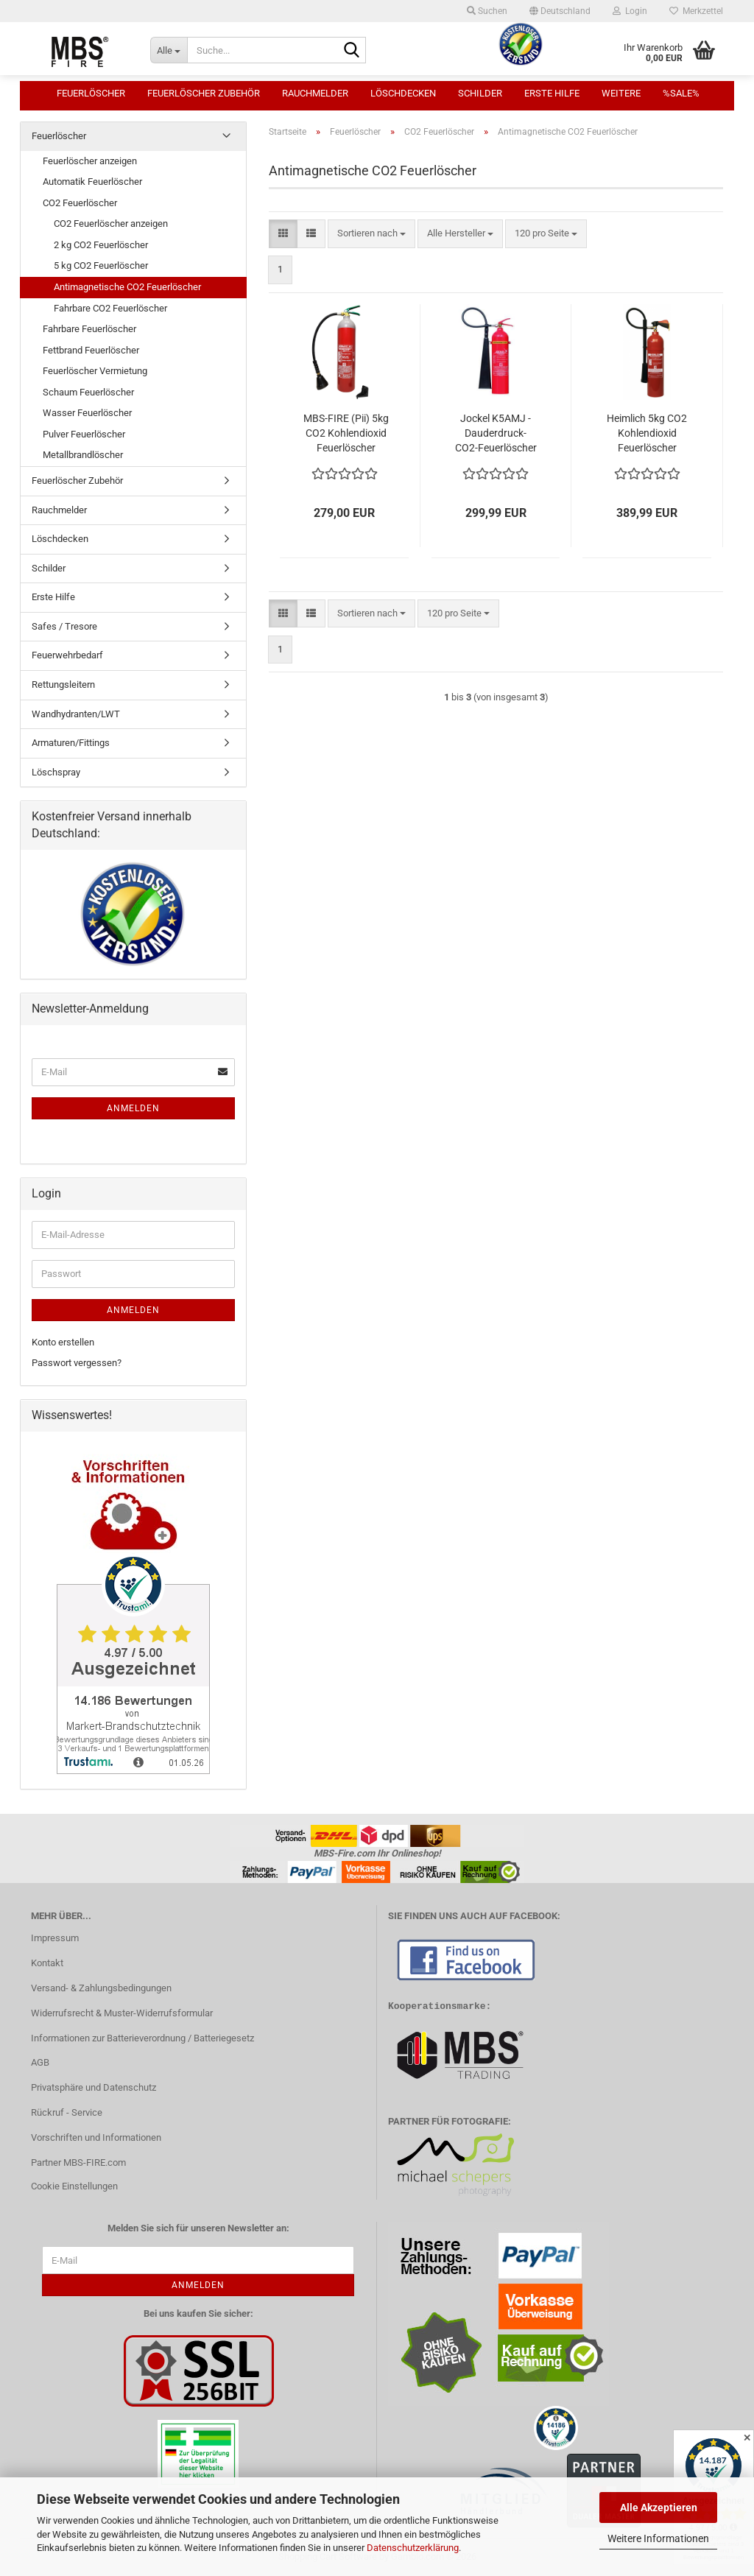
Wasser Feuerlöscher (87, 412)
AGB (40, 2062)
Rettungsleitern (63, 684)
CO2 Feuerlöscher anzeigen (111, 223)
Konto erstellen (63, 1342)
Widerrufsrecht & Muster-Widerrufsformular (122, 2013)
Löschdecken (403, 93)
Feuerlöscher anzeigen (90, 160)
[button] (560, 11)
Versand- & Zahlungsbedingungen (101, 1987)
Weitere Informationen (658, 2538)
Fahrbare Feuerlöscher (89, 328)
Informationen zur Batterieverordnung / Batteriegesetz (142, 2038)
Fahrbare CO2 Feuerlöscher (110, 308)
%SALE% (681, 93)
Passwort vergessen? (76, 1362)
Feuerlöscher (91, 93)
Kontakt (47, 1962)
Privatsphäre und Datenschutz (93, 2087)
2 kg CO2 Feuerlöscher (101, 244)
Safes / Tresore (64, 626)
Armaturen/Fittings (71, 742)
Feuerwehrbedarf (67, 655)
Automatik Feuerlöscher (92, 181)
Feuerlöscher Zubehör (203, 93)
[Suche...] (168, 50)
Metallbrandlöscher (83, 454)
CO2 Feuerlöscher (80, 202)
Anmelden (133, 1108)
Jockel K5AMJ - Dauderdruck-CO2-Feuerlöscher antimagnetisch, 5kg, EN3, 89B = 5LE (496, 433)
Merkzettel (696, 11)
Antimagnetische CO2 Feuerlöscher (127, 286)
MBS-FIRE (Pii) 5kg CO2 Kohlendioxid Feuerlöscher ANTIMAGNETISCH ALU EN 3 (346, 433)
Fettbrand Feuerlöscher (91, 350)
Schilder (480, 93)
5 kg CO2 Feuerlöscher (101, 265)
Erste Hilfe (551, 93)
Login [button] (630, 11)
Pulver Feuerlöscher (84, 434)
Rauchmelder (315, 93)
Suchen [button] (487, 11)
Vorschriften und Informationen (96, 2137)
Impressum (55, 1937)
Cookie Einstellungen (74, 2186)
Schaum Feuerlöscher (88, 392)
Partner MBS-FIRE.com (78, 2162)
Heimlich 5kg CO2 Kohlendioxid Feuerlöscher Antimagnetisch (647, 433)
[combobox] (371, 233)
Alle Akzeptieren (658, 2507)
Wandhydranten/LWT (76, 713)
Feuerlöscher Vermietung (95, 370)
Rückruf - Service (66, 2112)
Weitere (621, 93)
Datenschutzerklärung (413, 2547)
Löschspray (56, 772)
